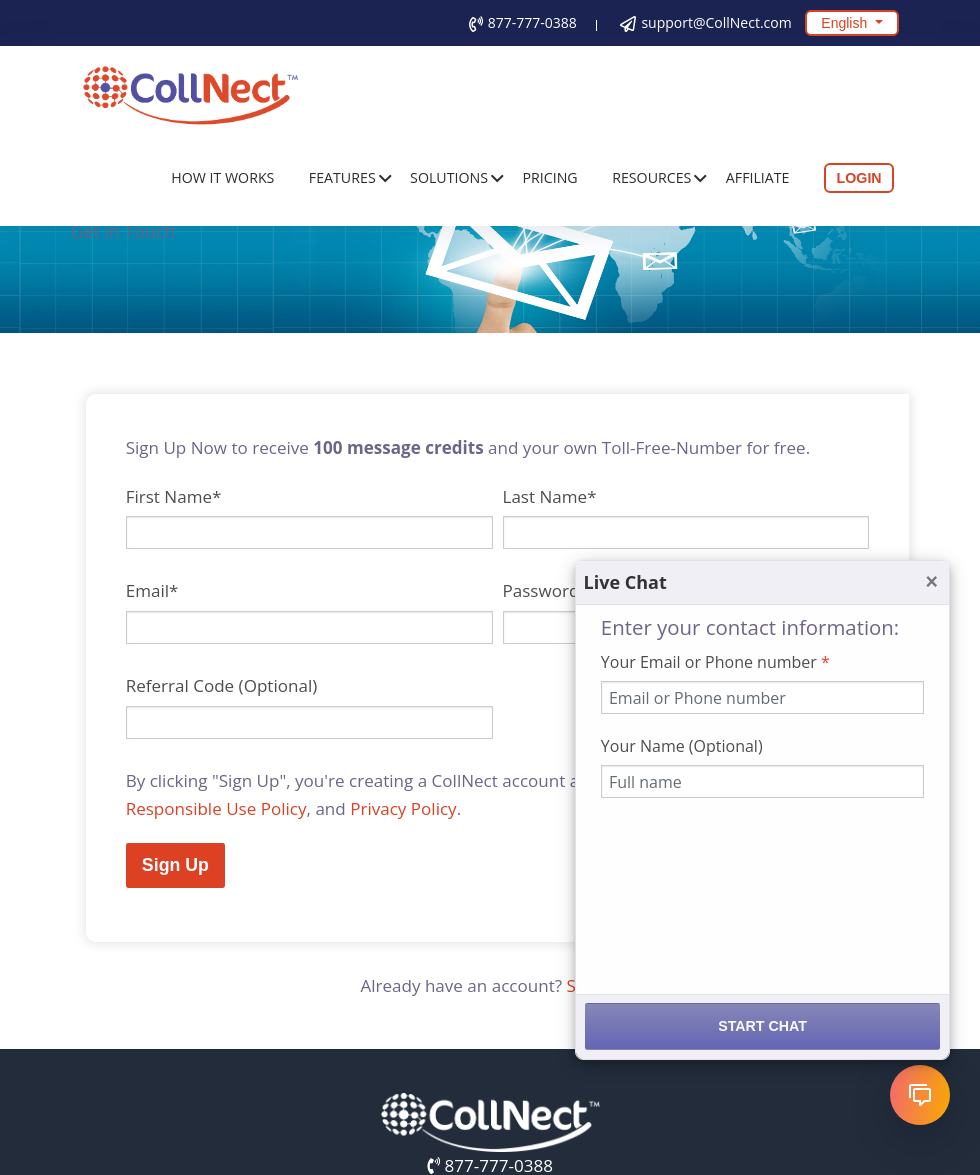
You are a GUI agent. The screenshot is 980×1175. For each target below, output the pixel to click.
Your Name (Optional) (682, 746)
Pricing (550, 177)
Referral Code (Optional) (222, 685)
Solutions (449, 177)
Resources (651, 177)
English (846, 23)
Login (859, 178)
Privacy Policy (403, 808)
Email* (152, 590)
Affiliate (758, 177)
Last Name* (550, 496)
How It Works (222, 177)
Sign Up (175, 865)
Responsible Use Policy (216, 808)
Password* (546, 590)
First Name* (174, 496)
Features (342, 177)
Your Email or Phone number (715, 662)
